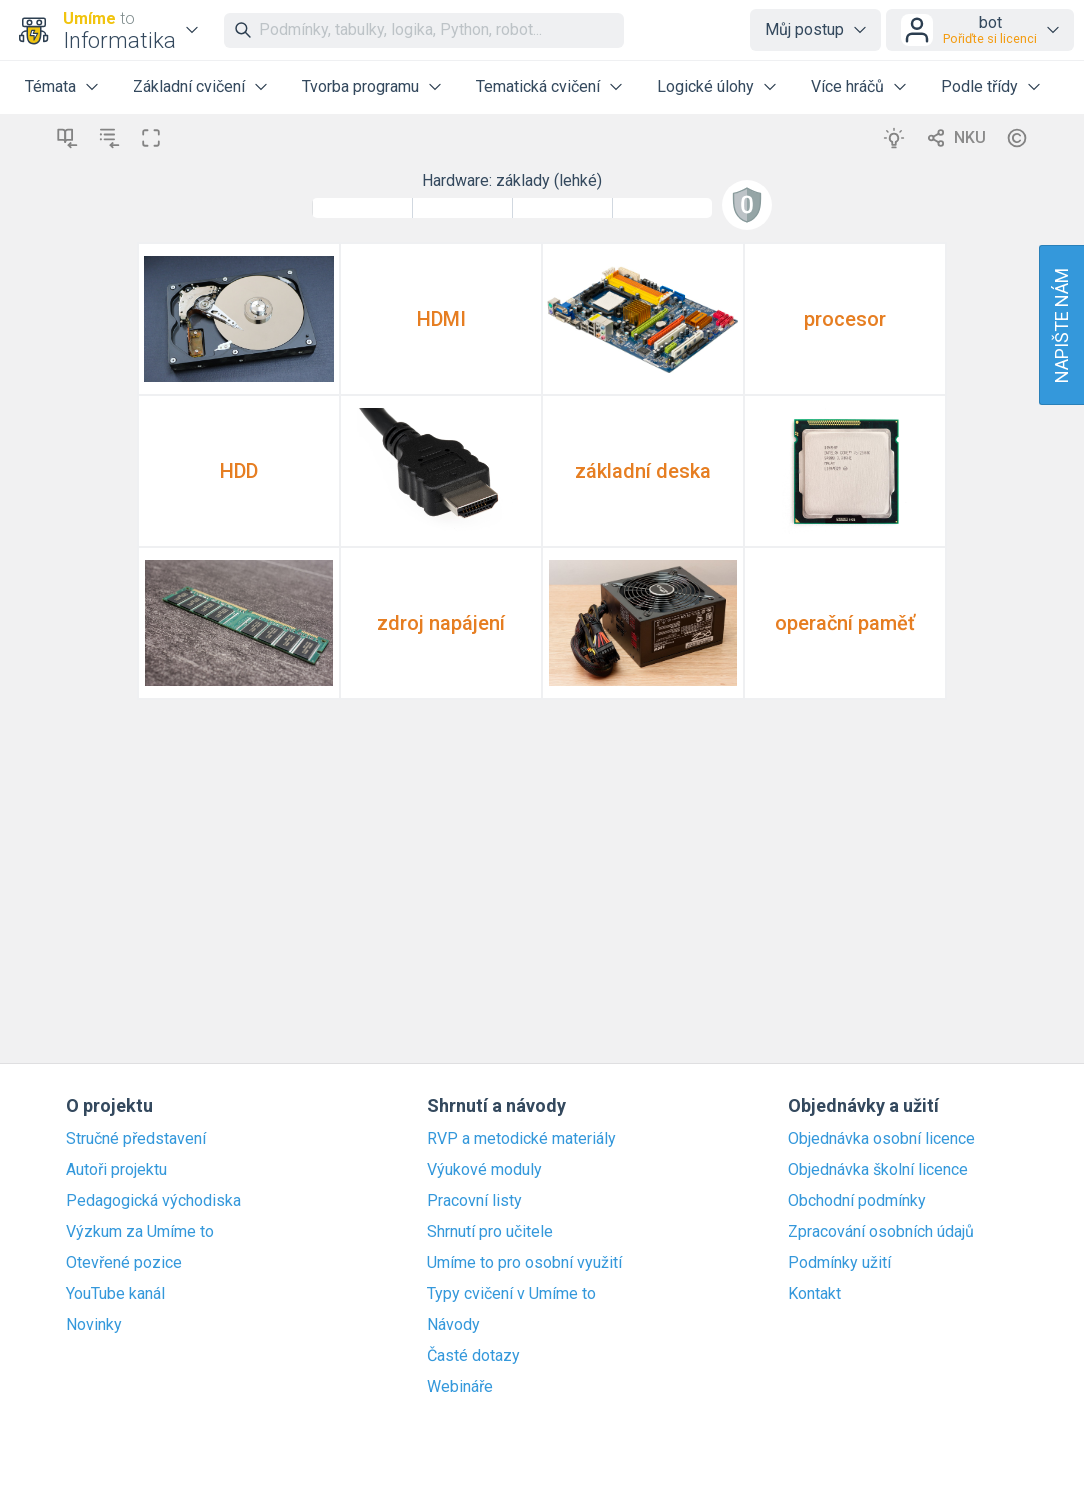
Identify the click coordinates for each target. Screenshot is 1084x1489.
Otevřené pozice (124, 1263)
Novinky (94, 1325)
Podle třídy (979, 86)
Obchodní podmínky (857, 1201)
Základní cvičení (189, 86)
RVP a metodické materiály (521, 1139)
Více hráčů (847, 86)
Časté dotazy (473, 1356)
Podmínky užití (839, 1263)
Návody (453, 1325)
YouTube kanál (115, 1294)
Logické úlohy (705, 86)
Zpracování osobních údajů (881, 1232)
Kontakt (814, 1294)
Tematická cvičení (538, 86)
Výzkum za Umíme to (140, 1232)
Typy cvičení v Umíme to (511, 1294)
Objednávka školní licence (878, 1170)
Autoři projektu (116, 1170)
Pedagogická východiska (153, 1201)
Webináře (460, 1387)
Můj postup (804, 29)
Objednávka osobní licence (881, 1139)
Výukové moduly (484, 1170)
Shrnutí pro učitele (490, 1232)
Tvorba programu (360, 86)
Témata (50, 86)
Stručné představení (136, 1139)
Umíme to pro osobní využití (524, 1263)
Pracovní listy (474, 1201)
